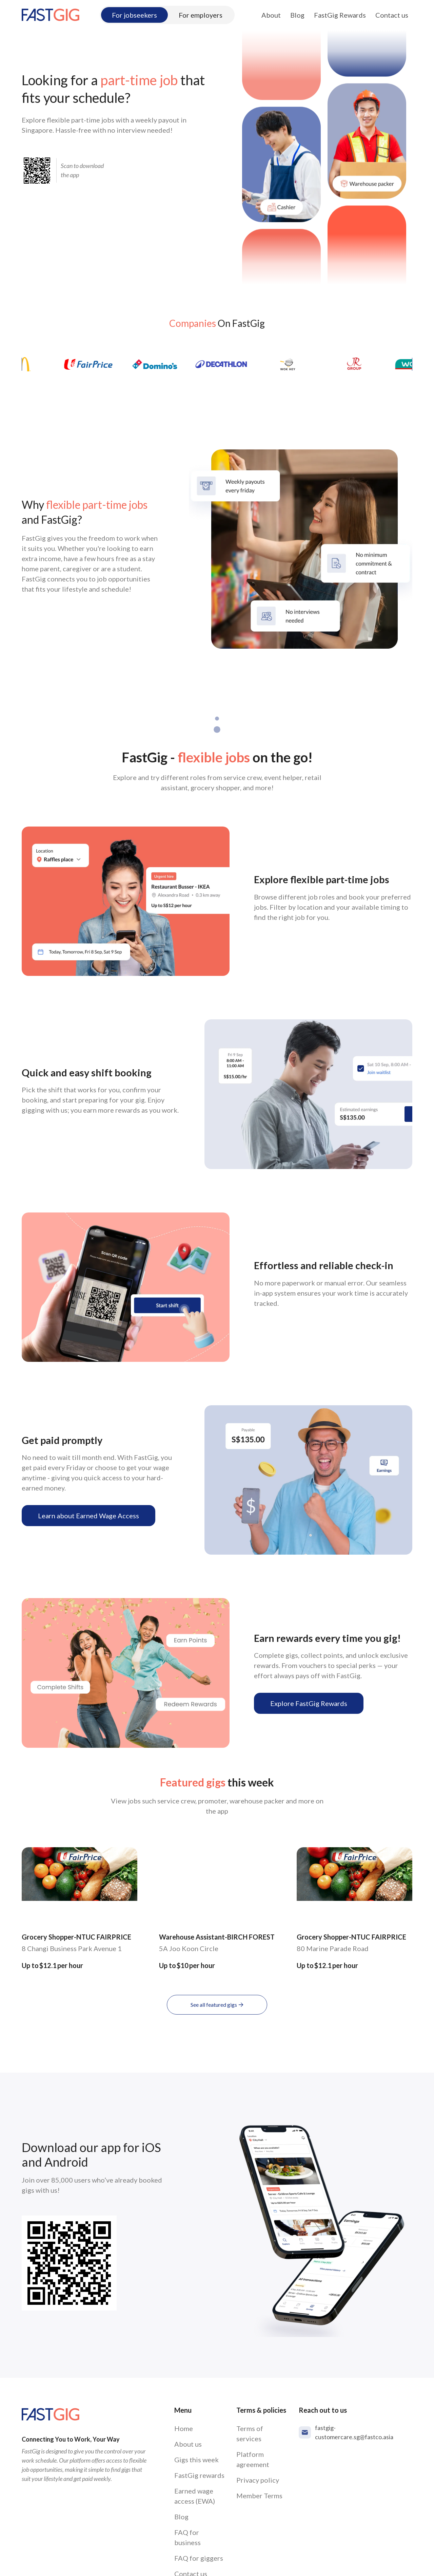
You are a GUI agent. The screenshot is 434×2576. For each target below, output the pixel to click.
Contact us (391, 15)
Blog (297, 15)
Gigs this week (196, 2459)
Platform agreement (252, 2459)
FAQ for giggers (198, 2558)
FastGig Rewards (340, 15)
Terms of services (249, 2433)
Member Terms (259, 2495)
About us (188, 2444)
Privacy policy (257, 2480)
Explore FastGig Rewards (308, 1703)
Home (183, 2428)
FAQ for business (187, 2537)
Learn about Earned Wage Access (88, 1516)
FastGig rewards (199, 2475)
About (271, 15)
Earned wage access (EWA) (194, 2496)
